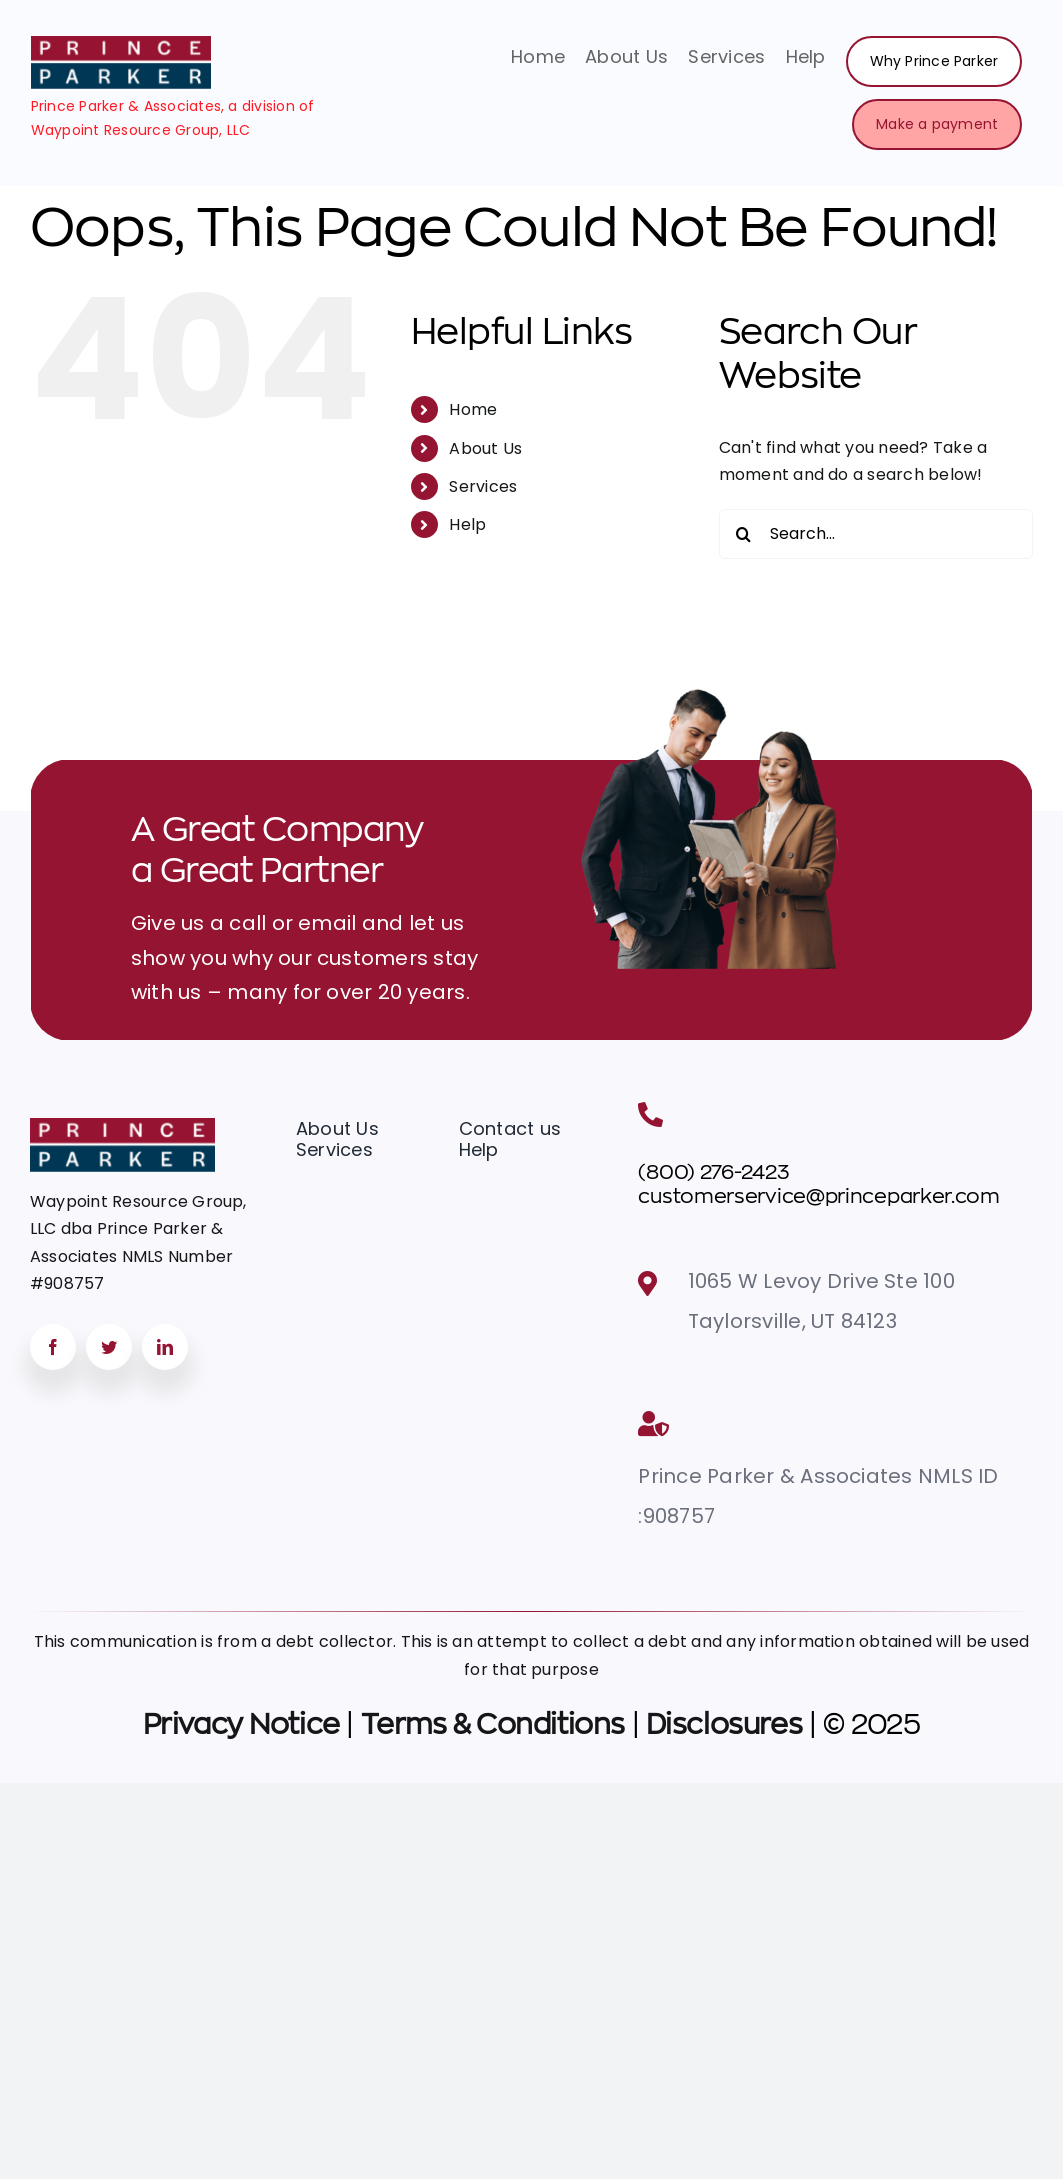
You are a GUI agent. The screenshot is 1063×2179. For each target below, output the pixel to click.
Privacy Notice (241, 1725)
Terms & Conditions (493, 1725)
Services (483, 486)
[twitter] (109, 1347)
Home (473, 409)
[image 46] (121, 43)
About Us (485, 448)
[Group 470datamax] (122, 1125)
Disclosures (724, 1725)
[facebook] (53, 1347)
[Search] (744, 534)
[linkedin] (165, 1347)
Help (467, 524)
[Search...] (876, 534)
